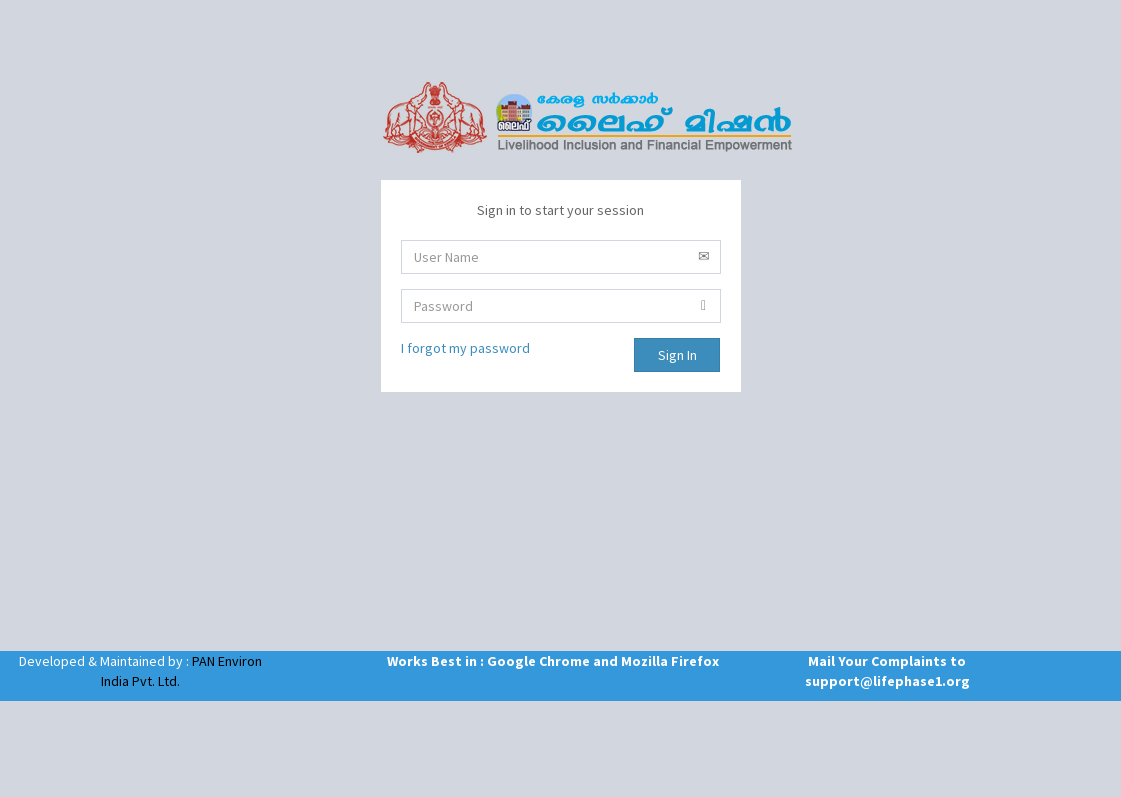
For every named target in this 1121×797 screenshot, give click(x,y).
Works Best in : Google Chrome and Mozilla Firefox (514, 661)
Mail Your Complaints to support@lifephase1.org (887, 671)
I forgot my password (465, 348)
